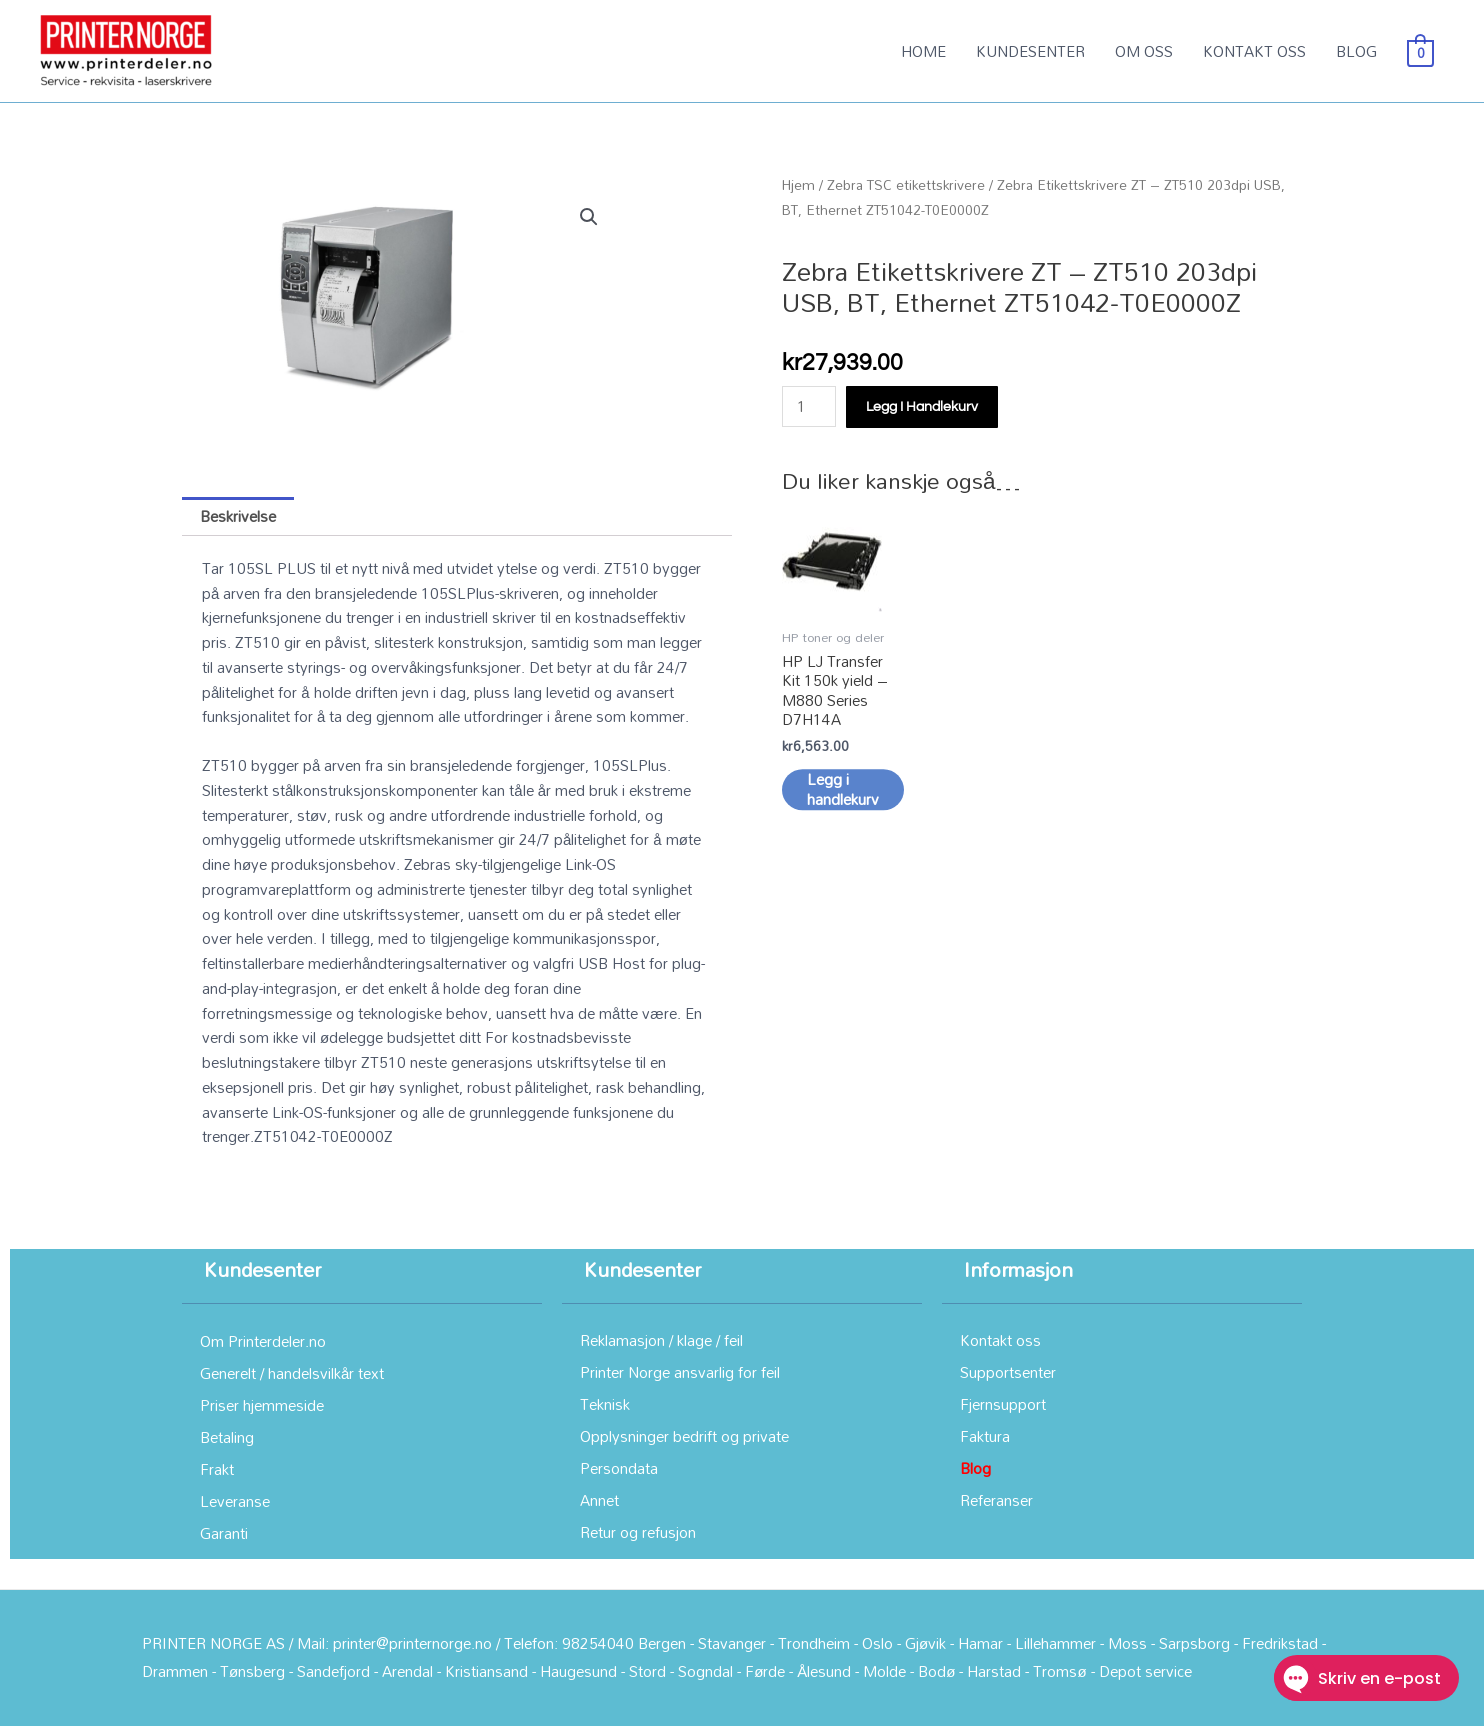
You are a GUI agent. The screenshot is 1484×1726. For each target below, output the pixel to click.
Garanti (224, 1533)
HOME (923, 51)
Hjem (798, 184)
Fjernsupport (1003, 1404)
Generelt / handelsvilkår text (292, 1373)
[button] (589, 217)
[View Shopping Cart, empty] (1420, 51)
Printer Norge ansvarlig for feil (680, 1372)
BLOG (1356, 51)
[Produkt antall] (809, 406)
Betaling (227, 1437)
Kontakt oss (1000, 1340)
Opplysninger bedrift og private (684, 1436)
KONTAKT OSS (1254, 51)
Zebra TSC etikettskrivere (906, 184)
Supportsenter (1008, 1372)
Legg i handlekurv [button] (843, 798)
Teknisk (605, 1404)
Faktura (985, 1436)
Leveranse (235, 1501)
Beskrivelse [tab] (238, 516)
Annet (599, 1500)
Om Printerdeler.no (263, 1341)
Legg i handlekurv (922, 407)
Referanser (996, 1500)
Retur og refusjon (638, 1532)
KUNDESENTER (1030, 51)
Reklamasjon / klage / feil (661, 1340)
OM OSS (1144, 51)
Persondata (619, 1468)
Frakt (217, 1469)
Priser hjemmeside (262, 1405)
